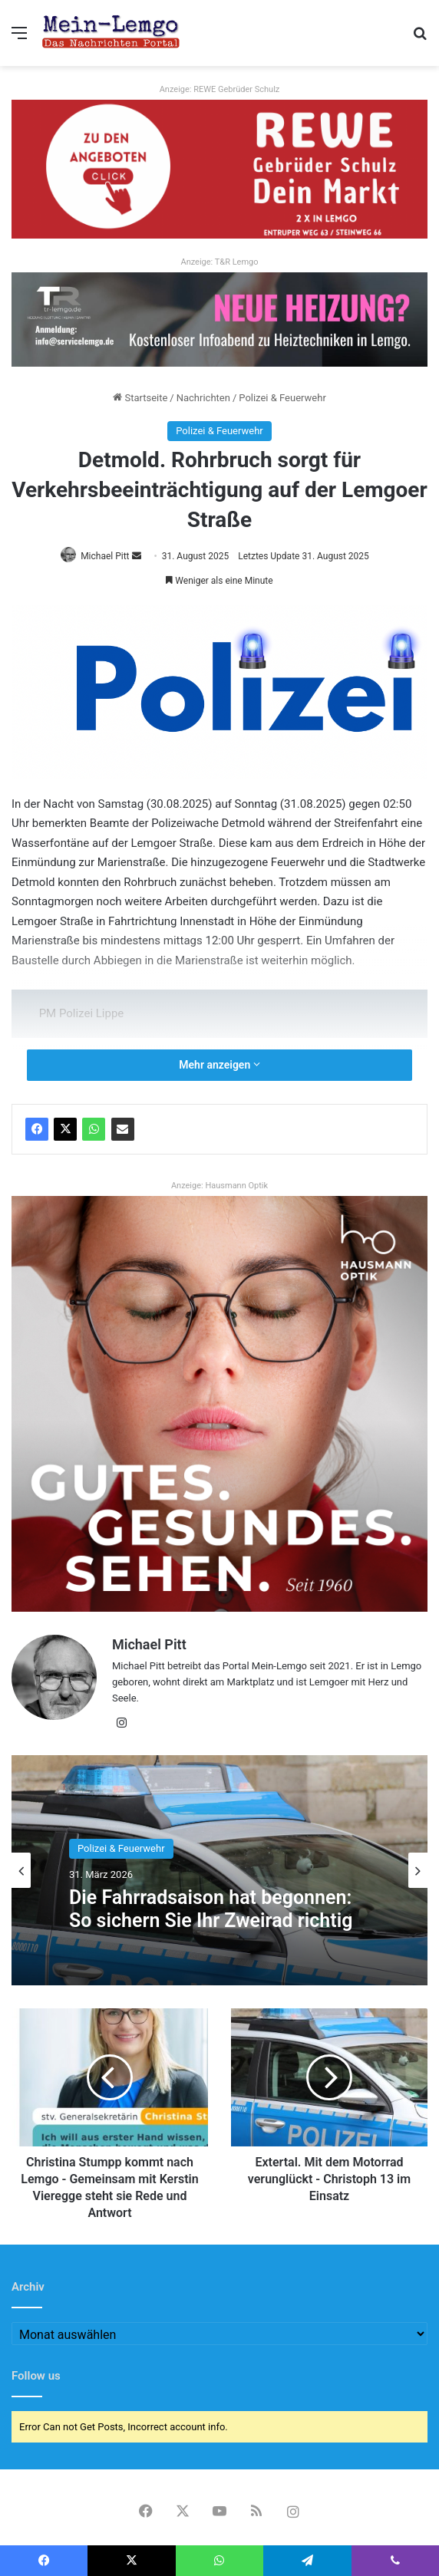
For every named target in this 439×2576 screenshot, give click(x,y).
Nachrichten (203, 398)
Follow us (36, 2376)
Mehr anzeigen (219, 1065)
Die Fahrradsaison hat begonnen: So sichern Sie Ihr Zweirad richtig (210, 1909)
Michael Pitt (105, 556)
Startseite (140, 398)
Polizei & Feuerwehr (282, 398)
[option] (219, 1870)
